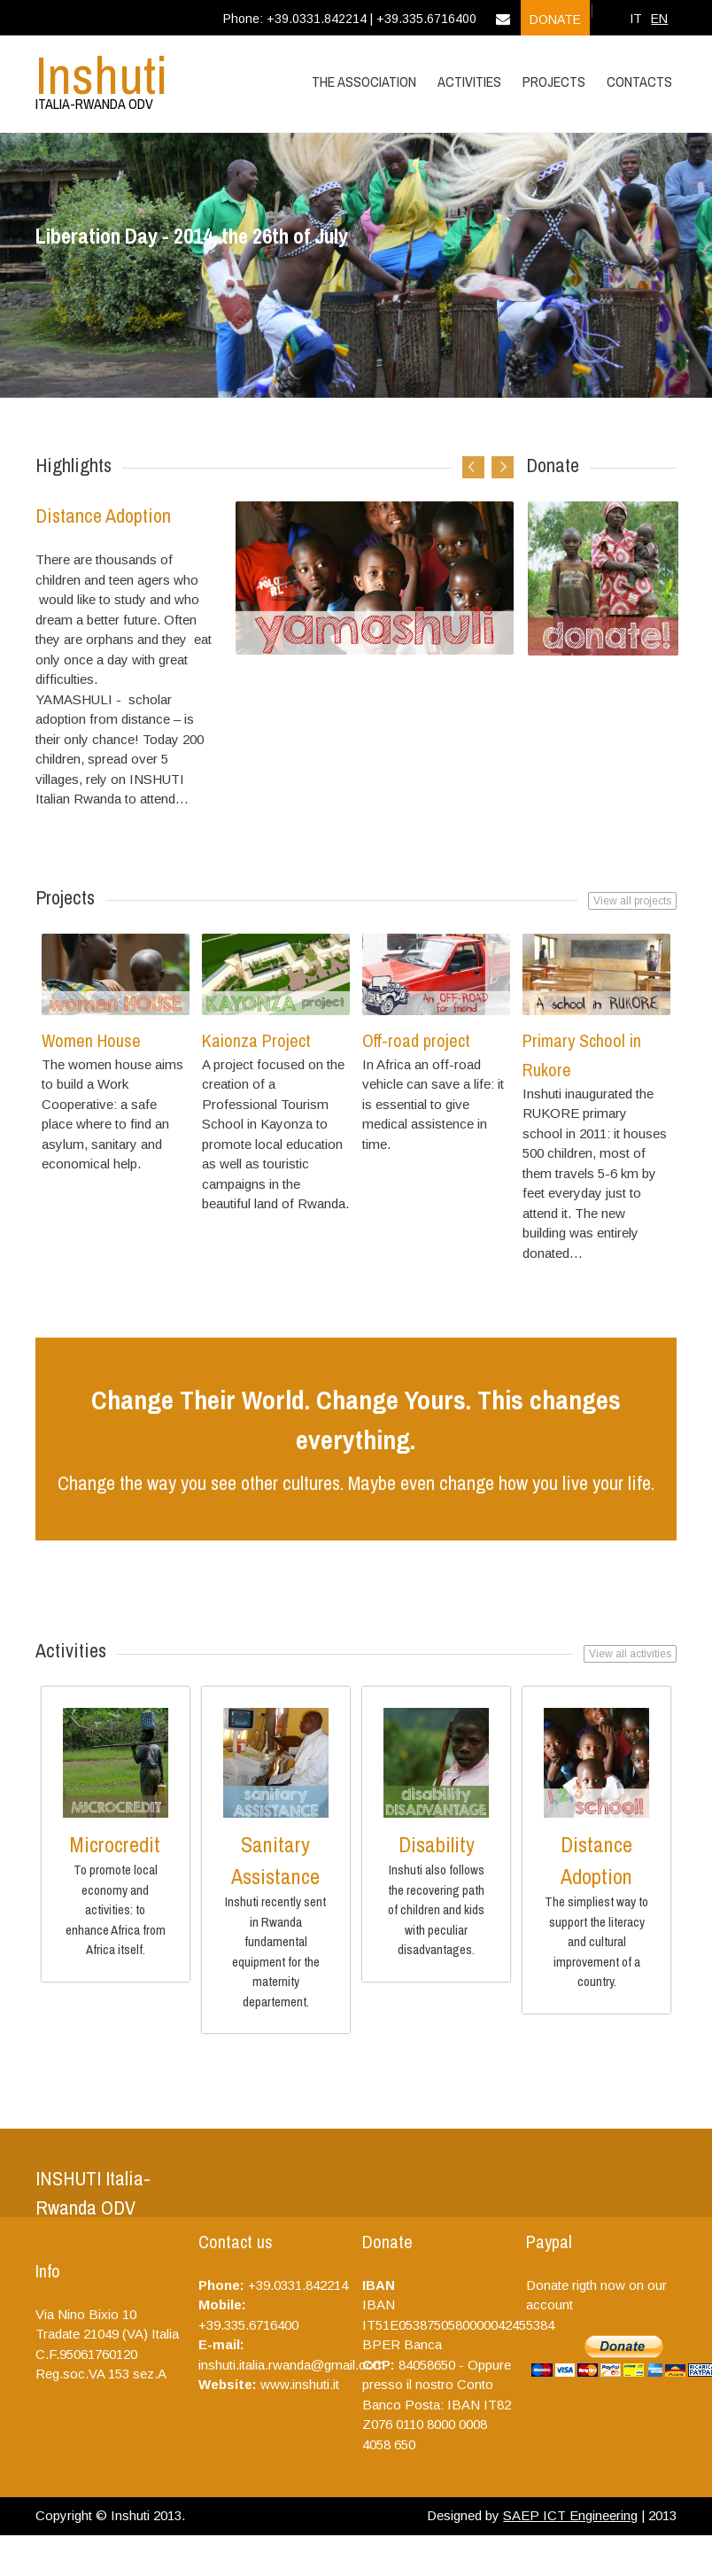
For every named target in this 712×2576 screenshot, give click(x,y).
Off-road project (416, 1040)
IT (636, 19)
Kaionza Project (256, 1040)
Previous (473, 467)
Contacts (639, 81)
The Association (364, 81)
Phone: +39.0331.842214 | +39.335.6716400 (349, 19)
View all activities (630, 1654)
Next (502, 467)
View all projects (632, 901)
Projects (553, 81)
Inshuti (101, 75)
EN (659, 19)
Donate (555, 19)
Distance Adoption (103, 515)
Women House (91, 1040)
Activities (469, 81)
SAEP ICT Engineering (570, 2515)
